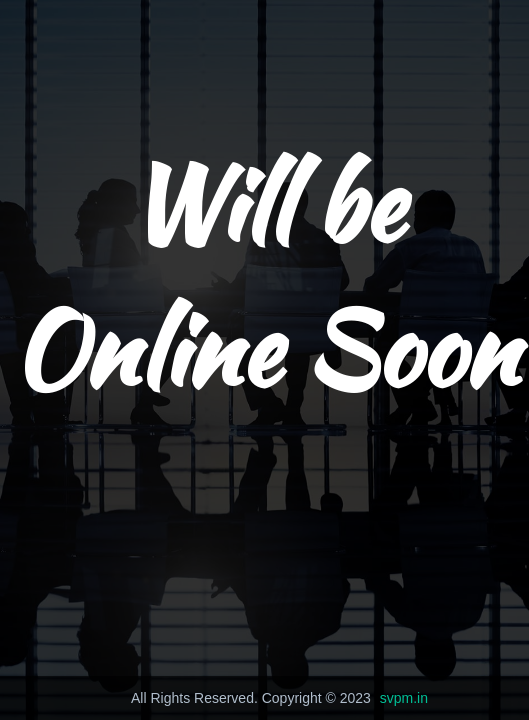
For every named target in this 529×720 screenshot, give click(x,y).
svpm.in (404, 698)
